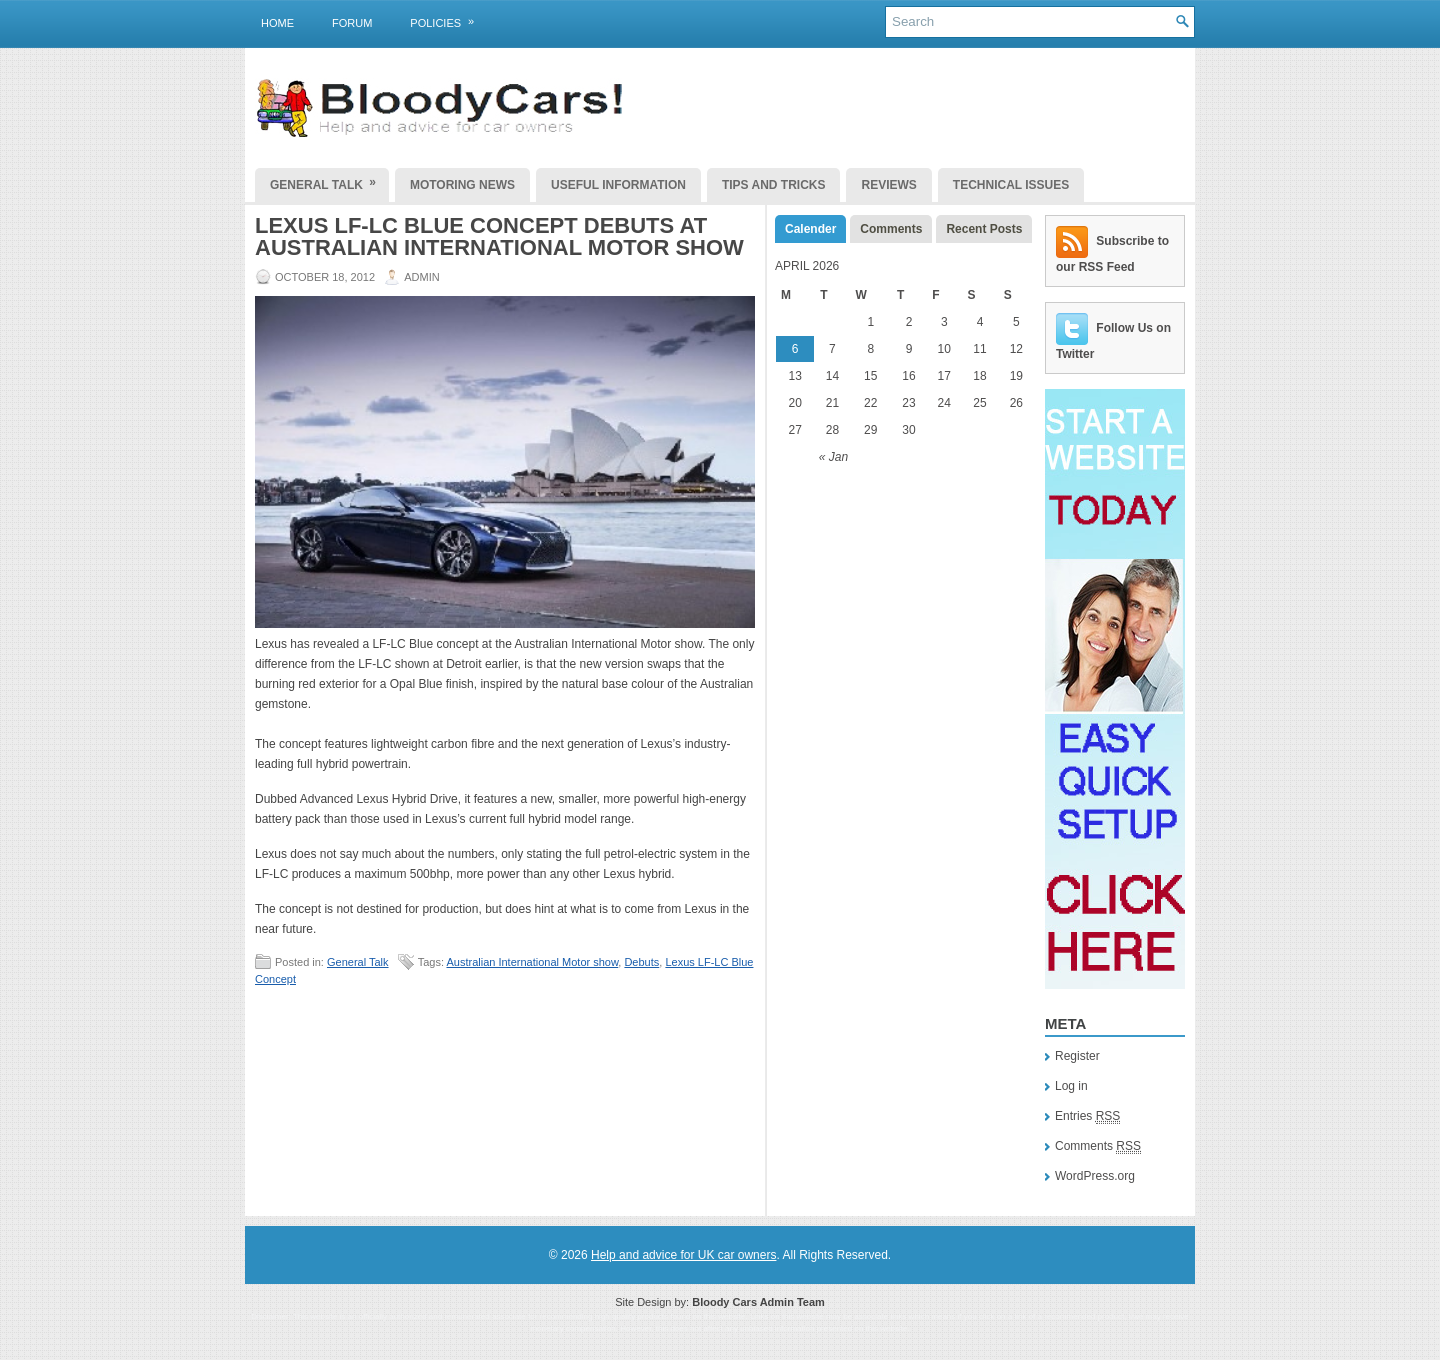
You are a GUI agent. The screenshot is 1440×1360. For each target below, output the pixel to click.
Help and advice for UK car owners (683, 1255)
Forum (352, 23)
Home (277, 23)
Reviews (888, 185)
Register (1077, 1056)
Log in (1071, 1086)
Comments (891, 229)
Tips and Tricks (774, 185)
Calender (810, 229)
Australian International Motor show (532, 962)
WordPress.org (1095, 1176)
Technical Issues (1011, 185)
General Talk (329, 180)
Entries (1087, 1116)
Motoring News (462, 185)
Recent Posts (984, 229)
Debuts (641, 962)
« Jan (833, 457)
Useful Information (618, 185)
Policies (448, 19)
